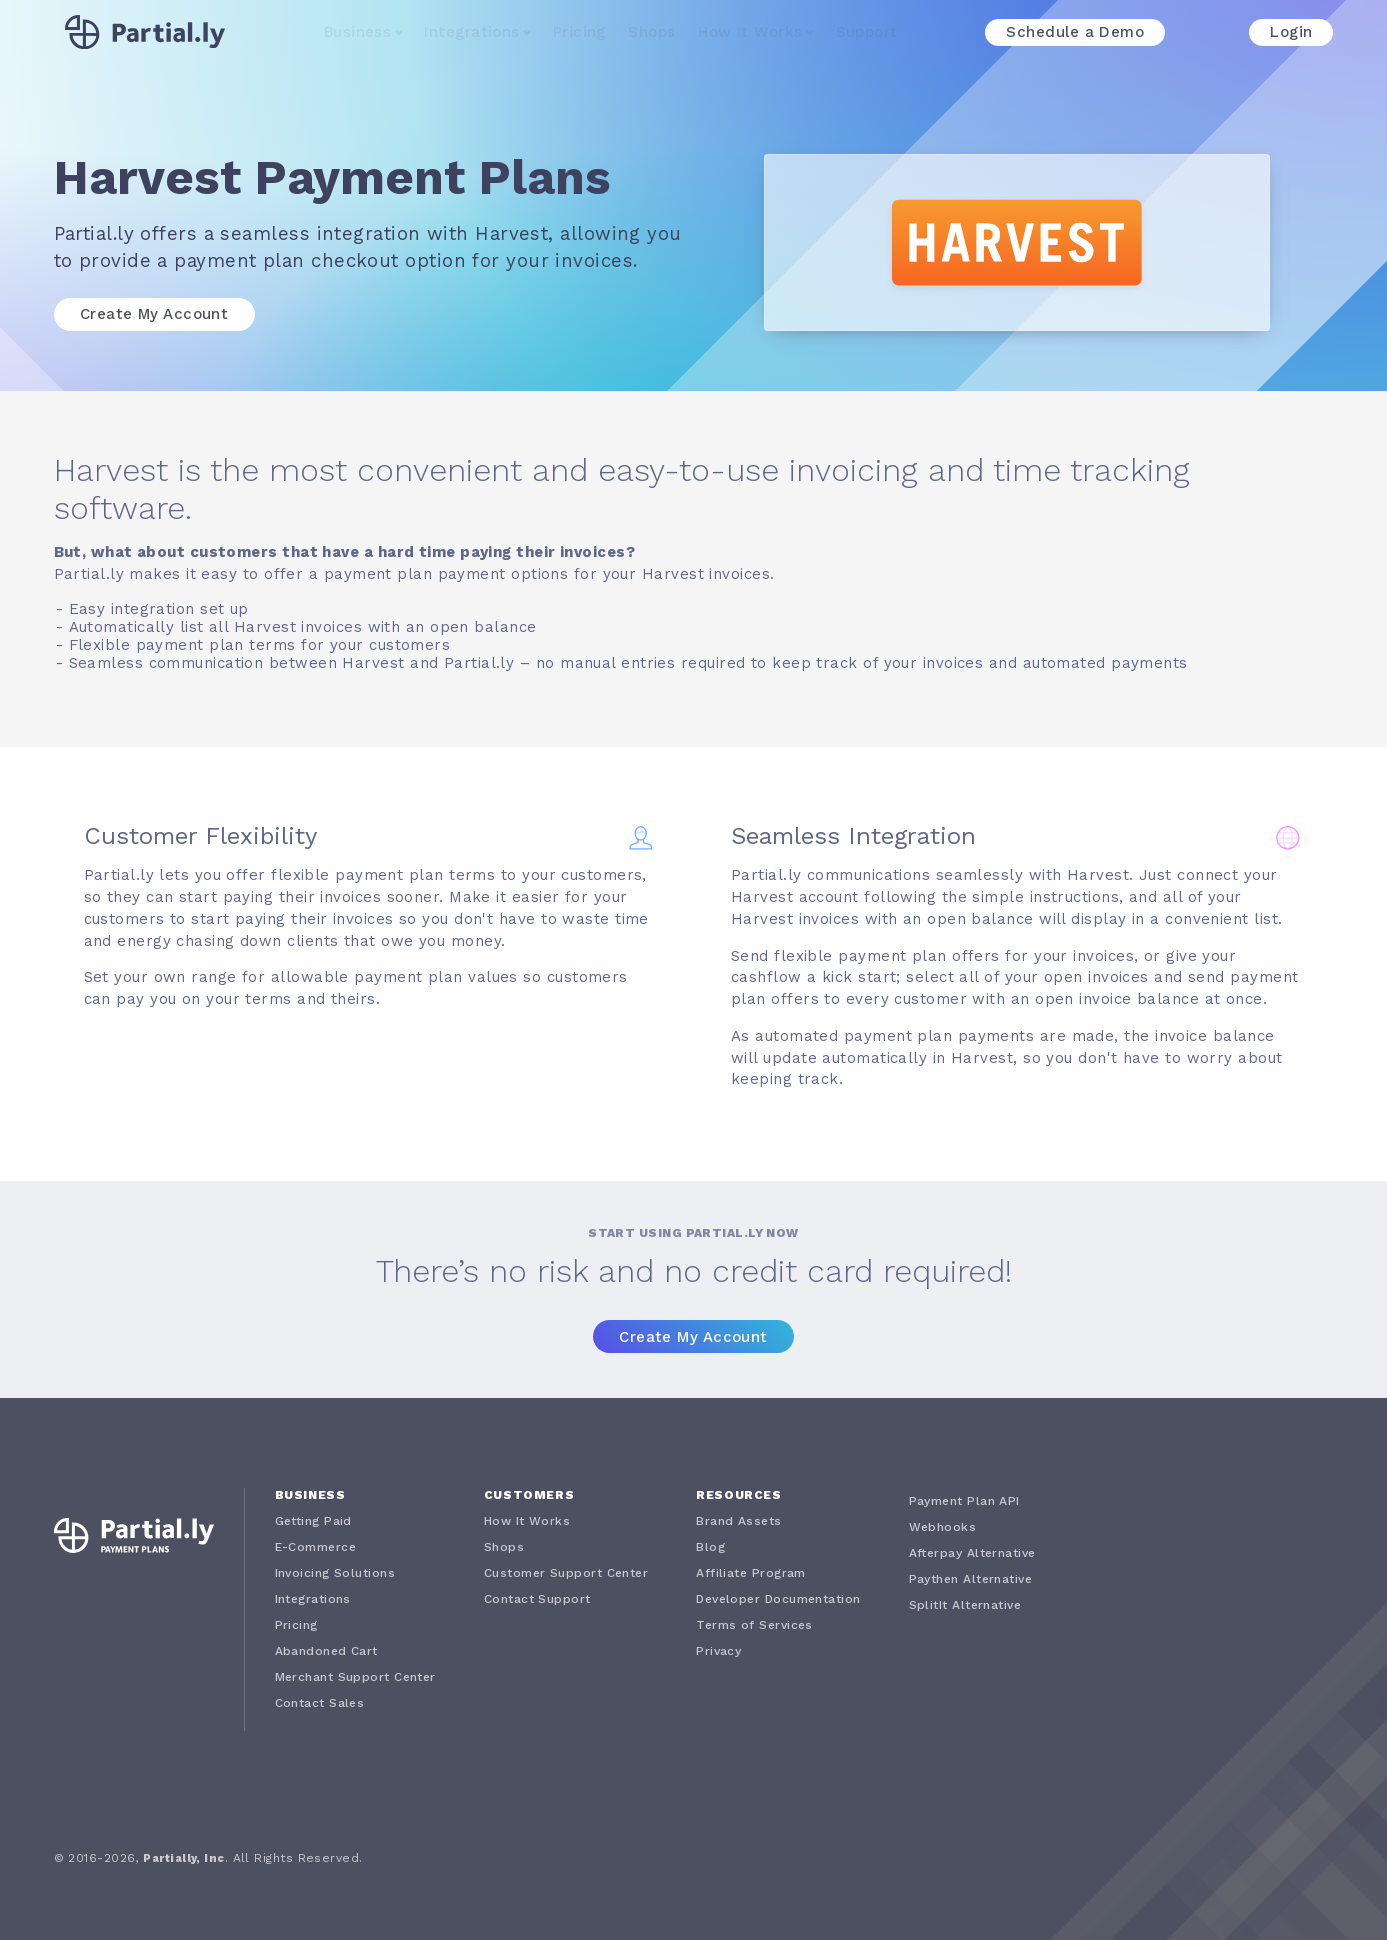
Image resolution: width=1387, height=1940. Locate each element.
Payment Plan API (964, 1501)
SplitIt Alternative (965, 1605)
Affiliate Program (751, 1573)
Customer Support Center (566, 1573)
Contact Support (537, 1599)
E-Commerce (316, 1547)
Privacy (718, 1651)
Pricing (579, 32)
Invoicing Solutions (335, 1573)
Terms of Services (754, 1625)
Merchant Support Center (355, 1677)
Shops (651, 32)
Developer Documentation (778, 1599)
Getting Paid (313, 1521)
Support (867, 32)
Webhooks (943, 1527)
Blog (710, 1547)
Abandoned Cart (326, 1651)
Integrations (471, 32)
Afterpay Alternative (972, 1553)
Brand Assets (738, 1521)
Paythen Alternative (971, 1579)
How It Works (750, 32)
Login (1291, 32)
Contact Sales (320, 1703)
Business (358, 32)
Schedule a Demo (1075, 32)
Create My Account (154, 314)
